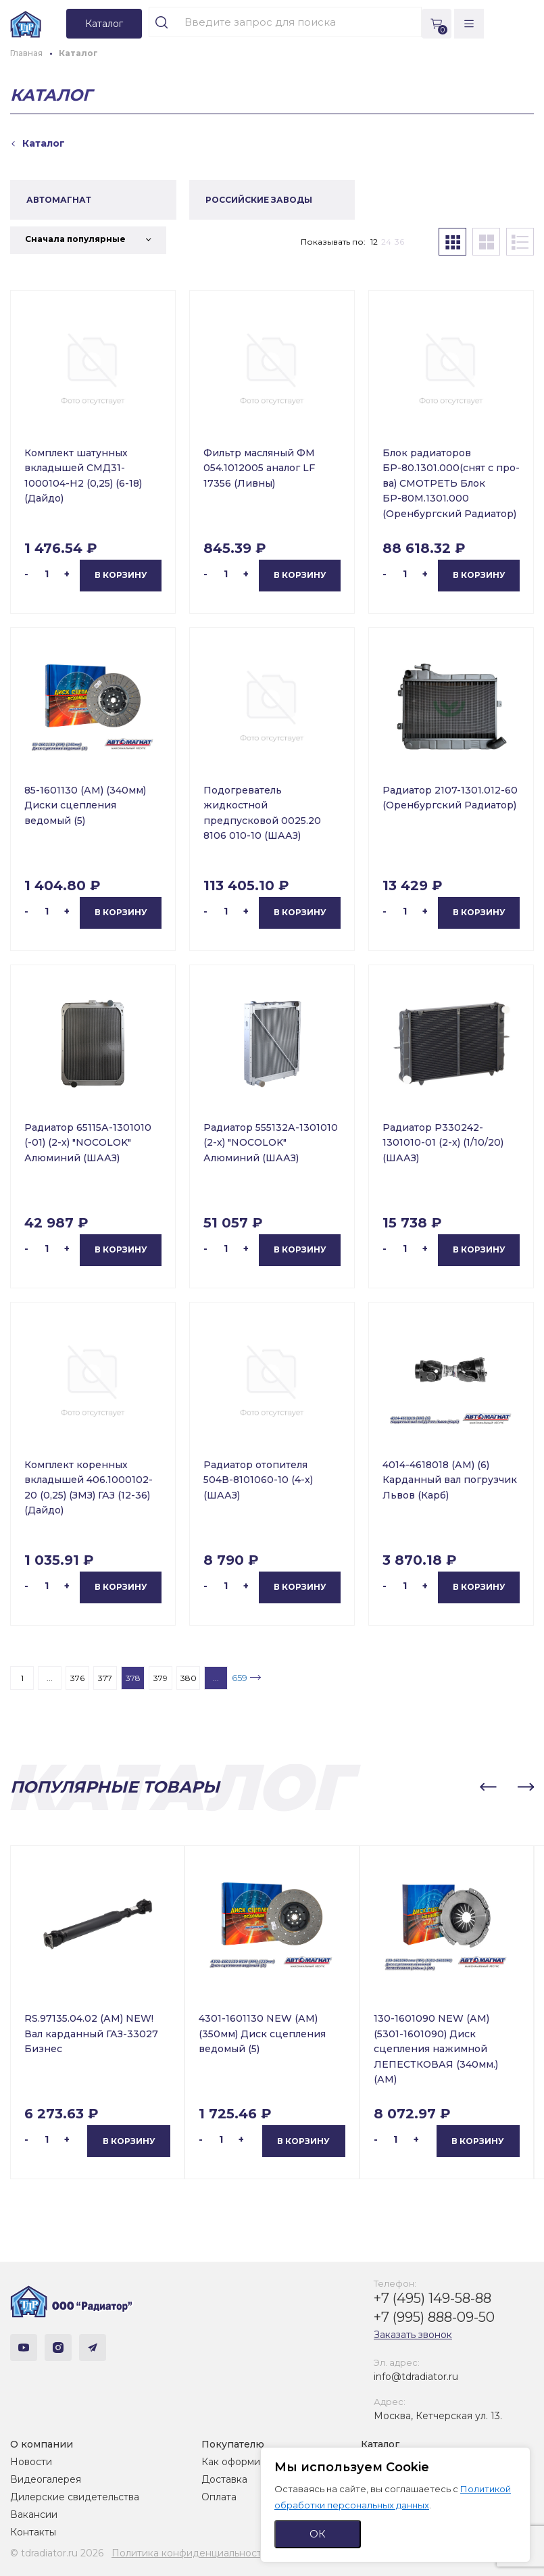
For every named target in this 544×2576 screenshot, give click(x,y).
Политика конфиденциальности (190, 2553)
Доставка (224, 2479)
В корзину (121, 575)
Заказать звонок (413, 2335)
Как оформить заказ (249, 2462)
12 (374, 242)
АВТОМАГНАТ (58, 200)
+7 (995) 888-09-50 (434, 2317)
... (50, 1678)
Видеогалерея (45, 2479)
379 (160, 1678)
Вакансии (33, 2514)
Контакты (33, 2532)
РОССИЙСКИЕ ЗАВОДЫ (258, 200)
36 (399, 242)
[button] (488, 1787)
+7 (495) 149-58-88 (432, 2298)
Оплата (219, 2497)
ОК (318, 2533)
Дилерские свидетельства (74, 2497)
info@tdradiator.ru (416, 2377)
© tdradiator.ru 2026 (56, 2553)
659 (239, 1677)
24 (386, 242)
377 (105, 1678)
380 (188, 1678)
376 (77, 1678)
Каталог (380, 2444)
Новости (31, 2462)
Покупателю (232, 2444)
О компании (41, 2444)
